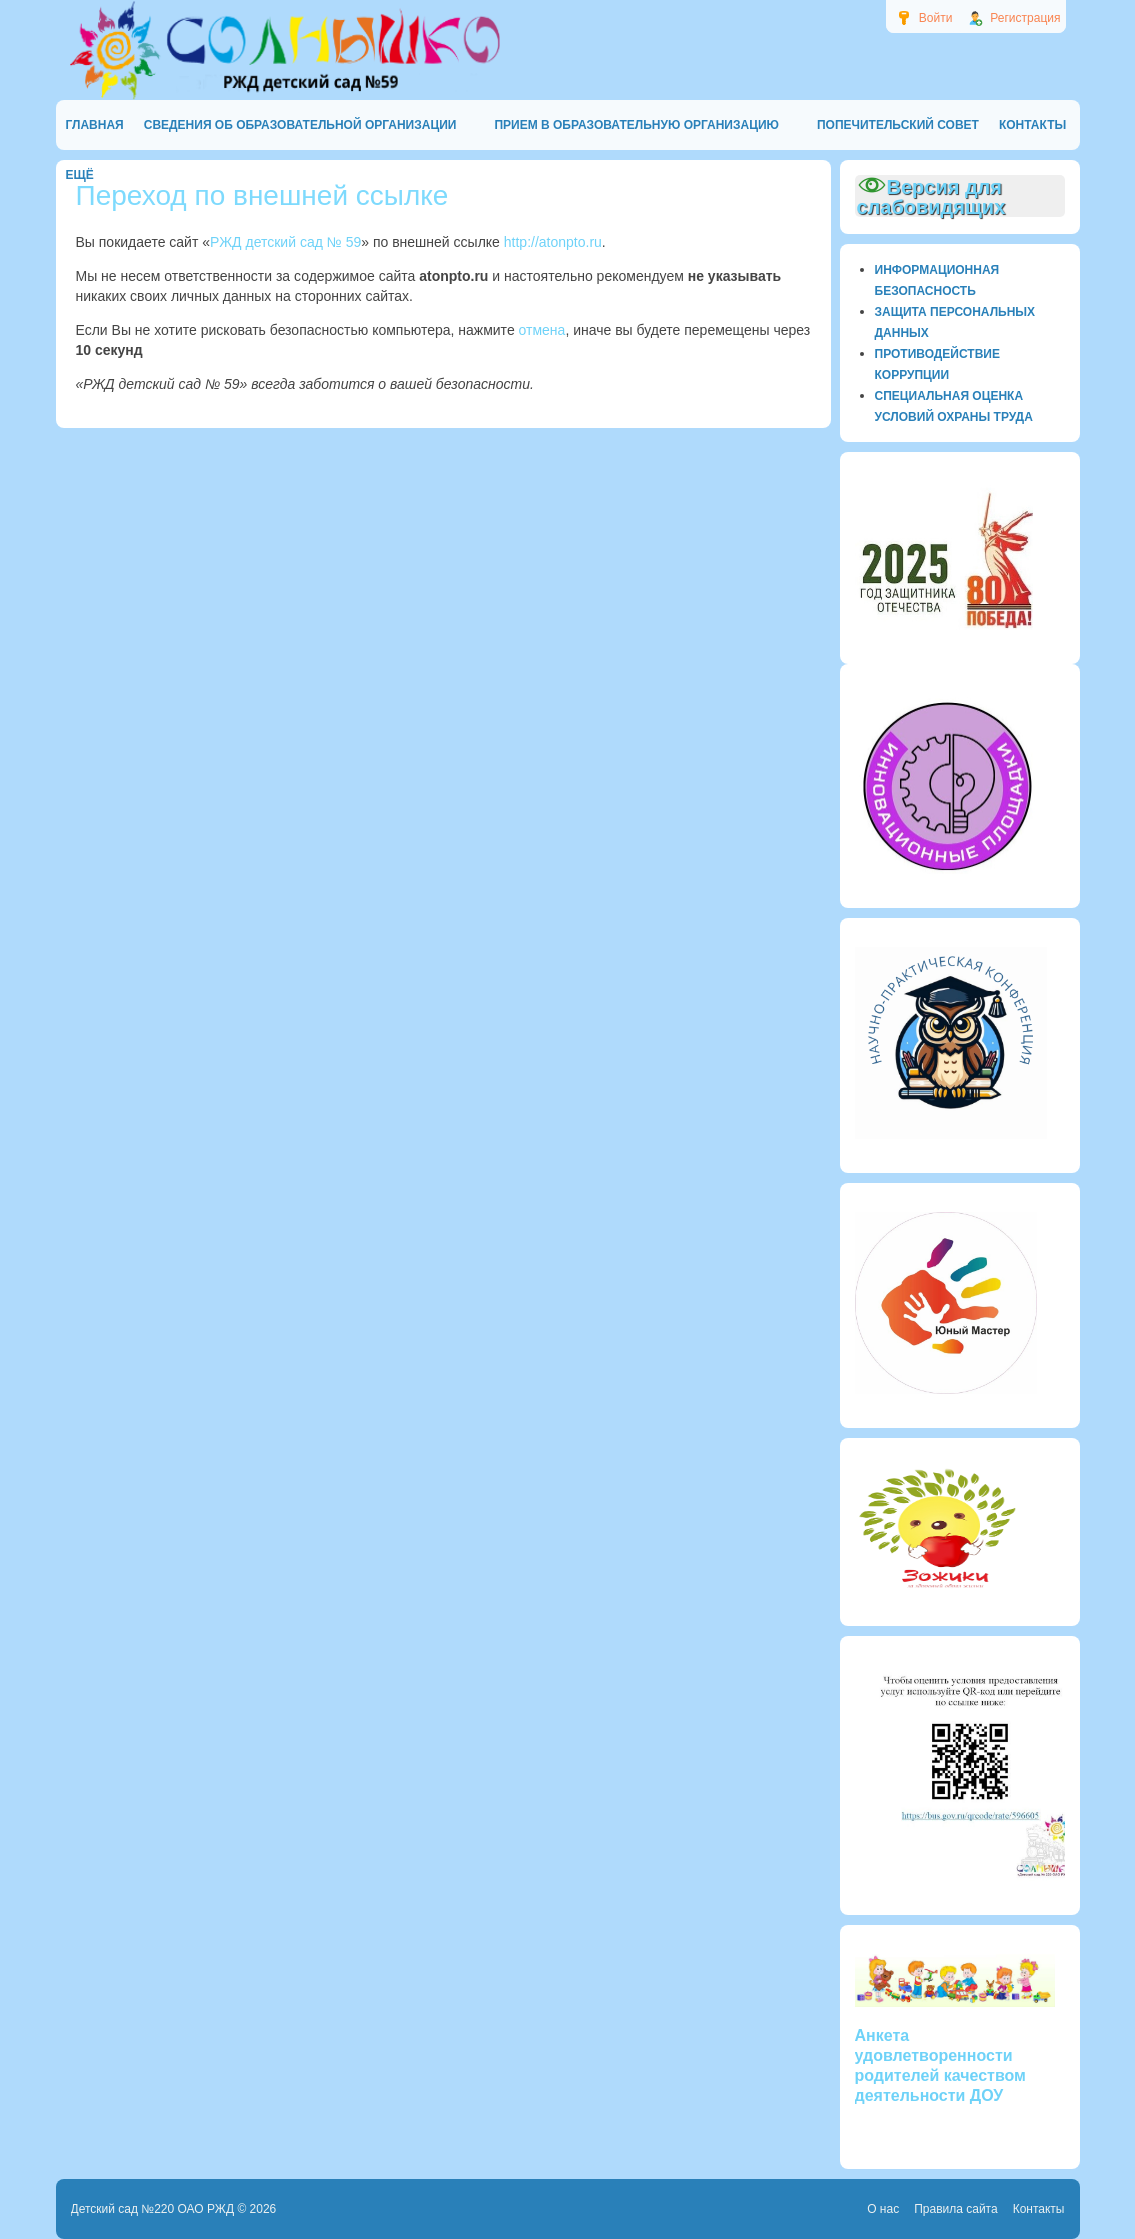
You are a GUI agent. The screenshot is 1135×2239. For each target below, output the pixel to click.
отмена (542, 330)
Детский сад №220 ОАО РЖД (153, 2209)
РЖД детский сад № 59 (285, 242)
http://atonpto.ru (553, 242)
